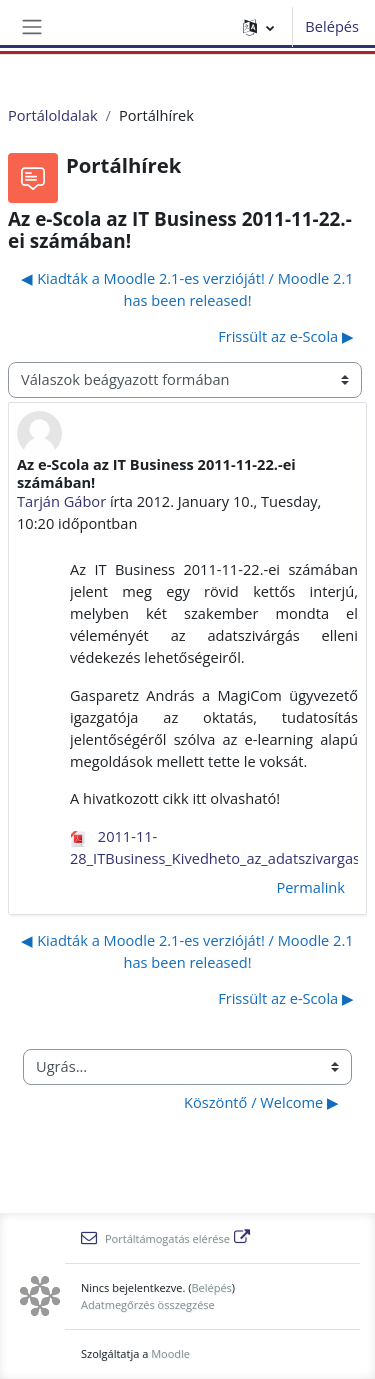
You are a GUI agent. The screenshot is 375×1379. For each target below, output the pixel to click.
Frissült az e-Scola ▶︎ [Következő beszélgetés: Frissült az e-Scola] (286, 336)
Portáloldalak (53, 115)
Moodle (170, 1353)
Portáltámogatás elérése (165, 1238)
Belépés (332, 26)
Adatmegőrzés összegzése (148, 1304)
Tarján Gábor (61, 501)
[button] (258, 27)
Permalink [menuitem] (310, 887)
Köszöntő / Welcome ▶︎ (261, 1102)
